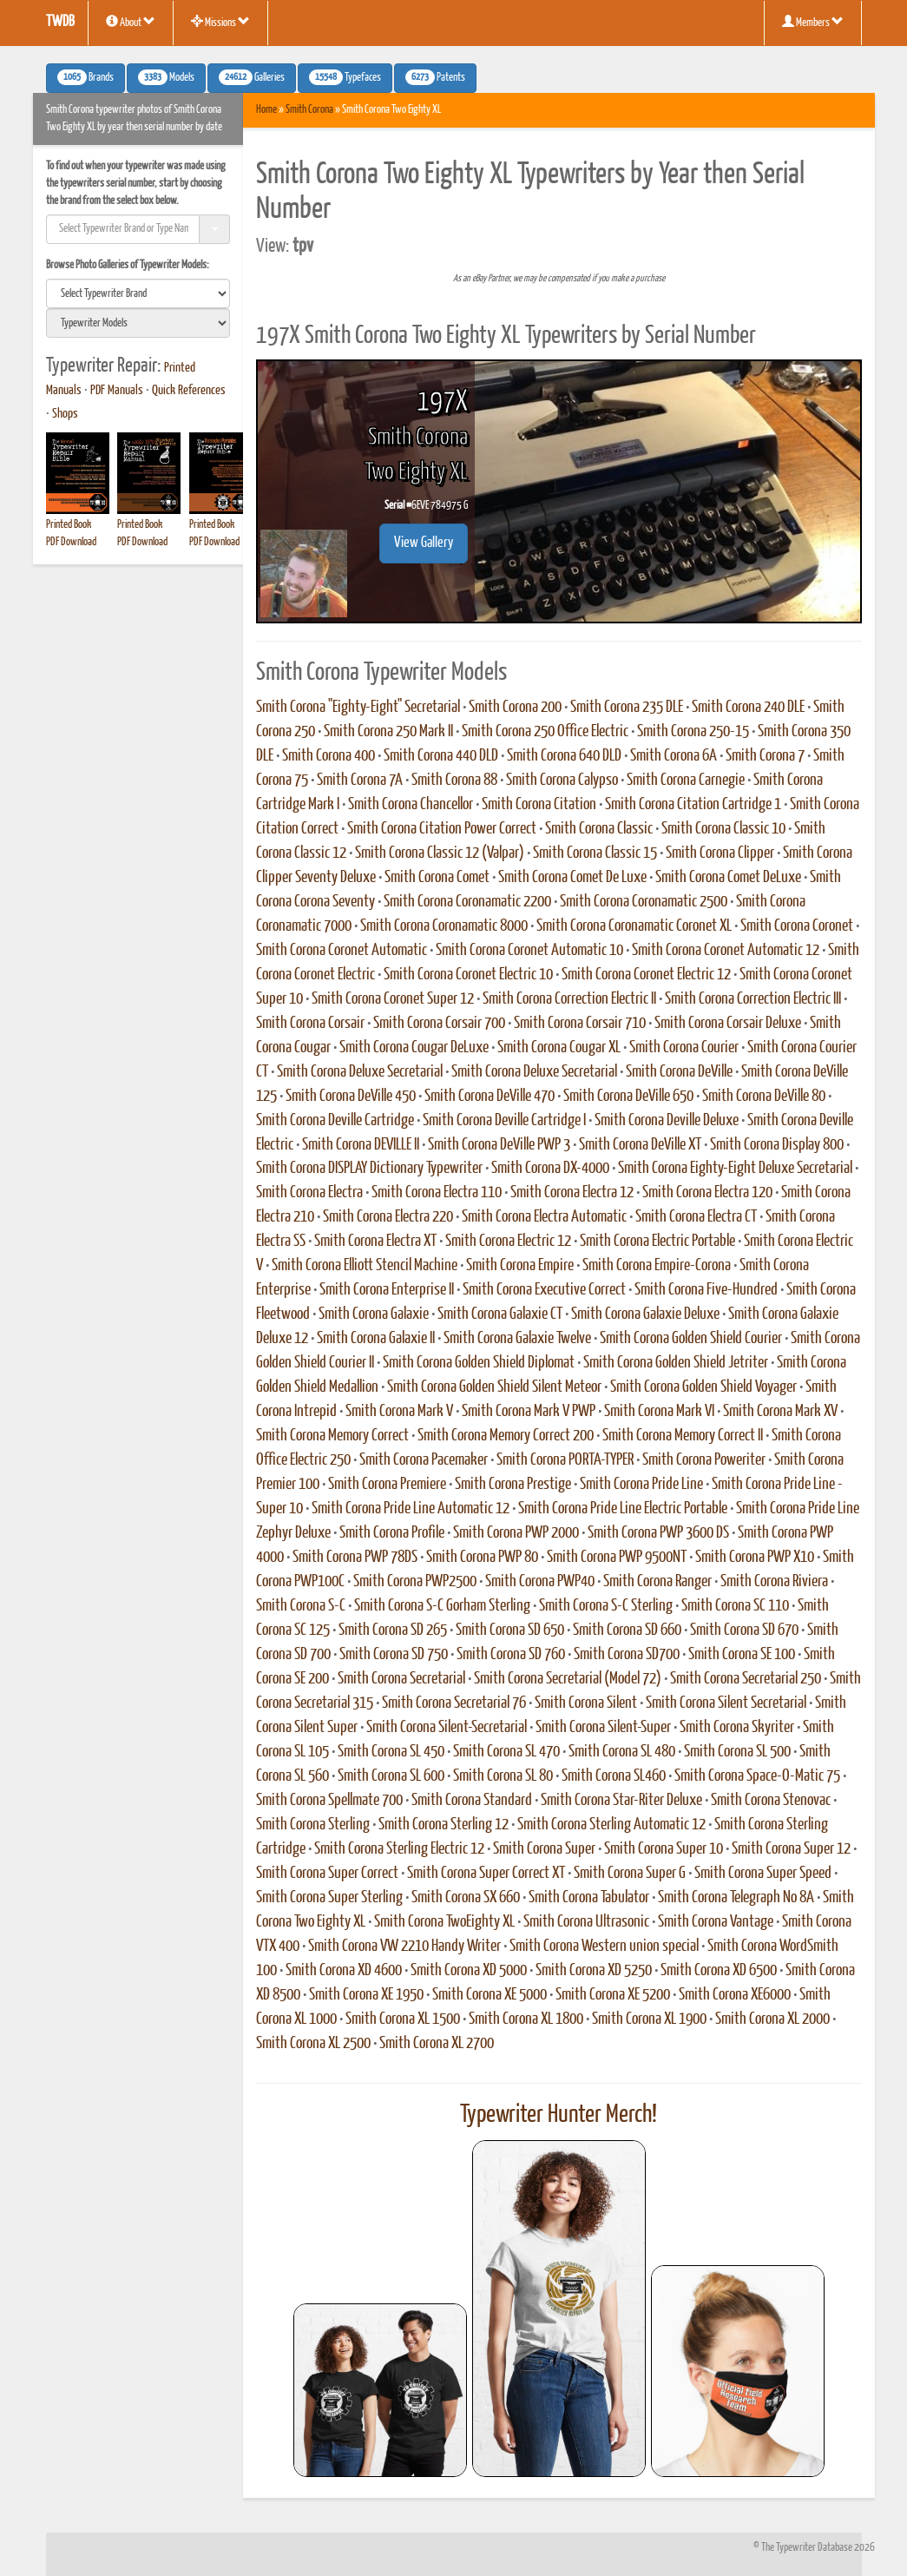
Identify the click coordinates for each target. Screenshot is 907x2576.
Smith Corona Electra (309, 1193)
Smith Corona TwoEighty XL (444, 1922)
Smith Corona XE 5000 (489, 1995)
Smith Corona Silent (586, 1703)
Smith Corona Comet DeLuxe (728, 878)
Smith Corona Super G (630, 1873)
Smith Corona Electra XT (375, 1241)
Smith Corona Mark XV (780, 1412)
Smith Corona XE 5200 (612, 1995)
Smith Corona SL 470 (506, 1752)
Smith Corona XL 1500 (402, 2019)
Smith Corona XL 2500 (313, 2044)
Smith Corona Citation (539, 805)
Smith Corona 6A (673, 756)
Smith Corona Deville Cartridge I (504, 1121)
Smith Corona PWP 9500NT (617, 1557)
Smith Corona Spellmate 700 (329, 1800)
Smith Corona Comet (437, 878)
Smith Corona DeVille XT (640, 1145)
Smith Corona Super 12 (791, 1849)
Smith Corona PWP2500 (415, 1582)
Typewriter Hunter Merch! (558, 2115)
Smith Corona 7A (360, 780)
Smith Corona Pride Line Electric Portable (622, 1509)
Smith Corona (309, 109)
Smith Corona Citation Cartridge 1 (693, 805)
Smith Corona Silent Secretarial (726, 1703)
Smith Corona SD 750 (393, 1655)
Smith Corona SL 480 (622, 1752)
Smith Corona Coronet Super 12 (393, 999)
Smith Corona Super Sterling (329, 1898)
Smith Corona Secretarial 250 (745, 1679)
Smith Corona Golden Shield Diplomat (479, 1363)
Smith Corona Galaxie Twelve (517, 1339)
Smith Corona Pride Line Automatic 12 (410, 1509)
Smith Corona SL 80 (503, 1776)
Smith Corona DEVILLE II (360, 1145)
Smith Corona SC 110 (735, 1606)
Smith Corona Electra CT (696, 1217)
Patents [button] (435, 77)
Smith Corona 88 (454, 780)
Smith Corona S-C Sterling (606, 1606)
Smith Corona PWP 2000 (516, 1533)
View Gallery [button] (423, 543)
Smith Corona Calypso (562, 780)
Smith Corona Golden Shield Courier (691, 1339)
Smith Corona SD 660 (627, 1630)
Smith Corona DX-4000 (550, 1168)
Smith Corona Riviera (774, 1582)
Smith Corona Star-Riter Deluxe (621, 1800)
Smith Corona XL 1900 (649, 2019)
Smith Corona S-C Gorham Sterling (442, 1606)
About (130, 22)
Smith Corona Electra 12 (572, 1193)
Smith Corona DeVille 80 (763, 1096)
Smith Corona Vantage (715, 1922)
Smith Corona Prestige (513, 1484)
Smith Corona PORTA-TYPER (565, 1460)
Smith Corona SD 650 (510, 1630)
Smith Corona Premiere (387, 1484)
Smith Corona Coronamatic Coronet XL (634, 926)
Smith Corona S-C (300, 1606)
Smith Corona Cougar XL (559, 1048)
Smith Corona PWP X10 (754, 1557)
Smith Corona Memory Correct (332, 1436)
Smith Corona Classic (599, 829)
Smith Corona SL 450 (391, 1752)
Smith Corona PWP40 (540, 1582)
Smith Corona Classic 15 (595, 853)
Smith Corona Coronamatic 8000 (444, 926)
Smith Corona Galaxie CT (499, 1314)
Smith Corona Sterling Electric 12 (399, 1849)
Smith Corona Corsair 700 (439, 1023)
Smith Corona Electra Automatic (544, 1217)
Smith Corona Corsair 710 (580, 1023)
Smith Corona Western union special (604, 1946)
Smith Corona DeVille (679, 1072)
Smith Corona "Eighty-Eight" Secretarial (358, 707)
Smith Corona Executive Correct (544, 1290)
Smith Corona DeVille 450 (351, 1096)
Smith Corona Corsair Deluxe (727, 1023)
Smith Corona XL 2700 (436, 2044)
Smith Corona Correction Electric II (569, 999)
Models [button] (166, 77)
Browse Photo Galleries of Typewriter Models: (127, 265)
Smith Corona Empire (520, 1266)
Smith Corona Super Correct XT (486, 1873)
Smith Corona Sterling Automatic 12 (611, 1825)
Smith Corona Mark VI (659, 1412)
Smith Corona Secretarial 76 (454, 1703)
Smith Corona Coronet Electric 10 (468, 975)
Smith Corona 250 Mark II (388, 732)
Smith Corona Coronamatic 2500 (643, 902)
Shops (65, 414)
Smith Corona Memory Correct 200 (505, 1436)
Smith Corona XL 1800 (526, 2019)
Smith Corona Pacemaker (423, 1460)
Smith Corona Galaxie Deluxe (645, 1314)
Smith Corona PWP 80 (482, 1557)
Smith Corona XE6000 (735, 1995)
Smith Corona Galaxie (374, 1314)
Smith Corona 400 (328, 756)
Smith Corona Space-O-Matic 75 (757, 1776)
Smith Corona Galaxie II (376, 1339)
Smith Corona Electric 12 (508, 1241)
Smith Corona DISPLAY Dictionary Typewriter (369, 1168)
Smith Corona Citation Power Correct (441, 829)
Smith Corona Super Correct (327, 1873)
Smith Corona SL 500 (737, 1752)
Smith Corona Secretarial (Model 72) (567, 1679)
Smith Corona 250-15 (693, 732)
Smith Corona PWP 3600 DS (658, 1533)
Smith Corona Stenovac (771, 1800)
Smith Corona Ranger (657, 1582)
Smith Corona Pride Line (641, 1484)
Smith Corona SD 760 (511, 1655)
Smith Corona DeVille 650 (628, 1096)
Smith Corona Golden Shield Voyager (703, 1387)
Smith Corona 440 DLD (441, 756)
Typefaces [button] (345, 77)
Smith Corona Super (544, 1849)
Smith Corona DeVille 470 (489, 1096)
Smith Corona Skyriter (737, 1728)
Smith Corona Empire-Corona (656, 1266)
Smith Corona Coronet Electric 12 (646, 975)
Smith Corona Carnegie (686, 780)
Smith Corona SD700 (627, 1655)
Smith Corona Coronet (796, 926)
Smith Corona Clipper (720, 853)
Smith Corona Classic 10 (723, 829)
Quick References (189, 391)
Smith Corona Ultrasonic (586, 1922)
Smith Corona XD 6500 (719, 1971)
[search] (138, 293)
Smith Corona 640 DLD (564, 756)
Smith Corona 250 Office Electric (545, 732)
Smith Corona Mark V (399, 1412)
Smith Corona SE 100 (741, 1655)
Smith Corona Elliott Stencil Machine (364, 1266)
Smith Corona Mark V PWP (528, 1412)
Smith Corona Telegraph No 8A (736, 1898)
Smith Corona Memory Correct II (682, 1436)
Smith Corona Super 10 (663, 1849)
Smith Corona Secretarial (401, 1679)
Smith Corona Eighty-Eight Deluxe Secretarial (735, 1168)
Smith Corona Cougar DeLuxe (414, 1048)
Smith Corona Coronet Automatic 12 (725, 951)
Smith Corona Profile (391, 1533)
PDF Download (71, 542)
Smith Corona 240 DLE (748, 707)
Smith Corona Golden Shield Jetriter (675, 1363)
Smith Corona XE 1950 (366, 1995)
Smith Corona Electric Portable (657, 1241)
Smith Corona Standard (471, 1800)
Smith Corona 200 (515, 707)
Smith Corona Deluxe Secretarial (360, 1072)
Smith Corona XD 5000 (469, 1971)
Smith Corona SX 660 (465, 1898)
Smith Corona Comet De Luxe (572, 878)
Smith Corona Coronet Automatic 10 (529, 951)
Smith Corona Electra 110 (436, 1193)
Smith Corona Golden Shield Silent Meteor (494, 1387)
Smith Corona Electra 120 (707, 1193)
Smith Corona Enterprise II (386, 1290)
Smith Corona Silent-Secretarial (446, 1728)
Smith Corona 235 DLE (626, 707)
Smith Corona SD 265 (392, 1630)
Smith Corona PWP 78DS (354, 1557)
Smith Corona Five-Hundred (706, 1290)
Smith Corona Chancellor (410, 805)
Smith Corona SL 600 (391, 1776)
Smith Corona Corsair (310, 1023)
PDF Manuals (116, 391)
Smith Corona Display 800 (777, 1145)
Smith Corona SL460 (614, 1776)
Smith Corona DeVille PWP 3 (499, 1145)
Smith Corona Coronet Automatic (341, 951)
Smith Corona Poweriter (704, 1460)
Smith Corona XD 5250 (594, 1971)
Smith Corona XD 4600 (344, 1971)
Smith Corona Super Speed (762, 1873)
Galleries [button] (252, 77)
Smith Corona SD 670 (744, 1630)
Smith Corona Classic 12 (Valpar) (439, 853)
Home (266, 109)
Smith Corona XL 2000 (772, 2019)
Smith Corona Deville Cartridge (335, 1121)
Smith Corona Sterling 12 (443, 1825)
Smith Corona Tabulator (589, 1898)
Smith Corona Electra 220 (388, 1217)
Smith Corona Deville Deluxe (667, 1121)
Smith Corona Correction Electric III (753, 999)
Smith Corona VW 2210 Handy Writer (404, 1946)
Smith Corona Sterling (313, 1825)
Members (813, 22)
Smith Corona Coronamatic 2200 (467, 902)
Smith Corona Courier (684, 1048)
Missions (220, 22)
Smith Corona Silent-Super (603, 1728)
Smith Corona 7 (765, 756)
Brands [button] (85, 77)
